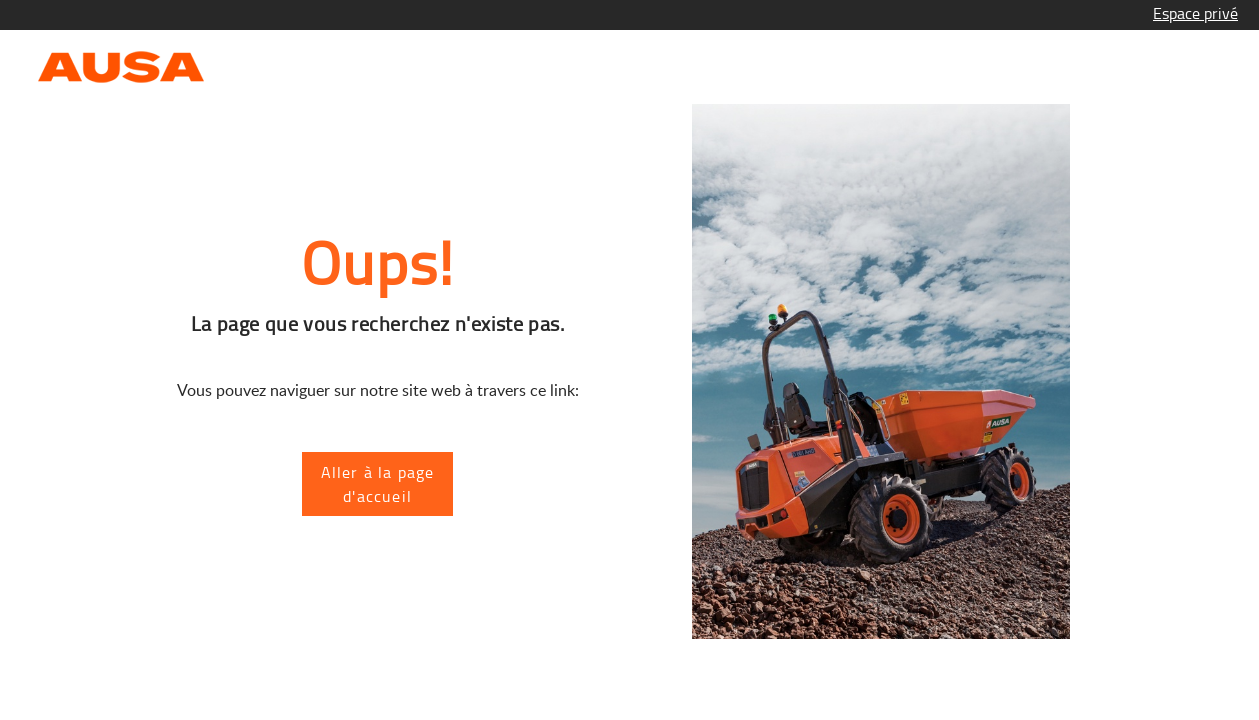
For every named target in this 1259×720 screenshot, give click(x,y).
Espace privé (1195, 13)
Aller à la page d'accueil (378, 484)
